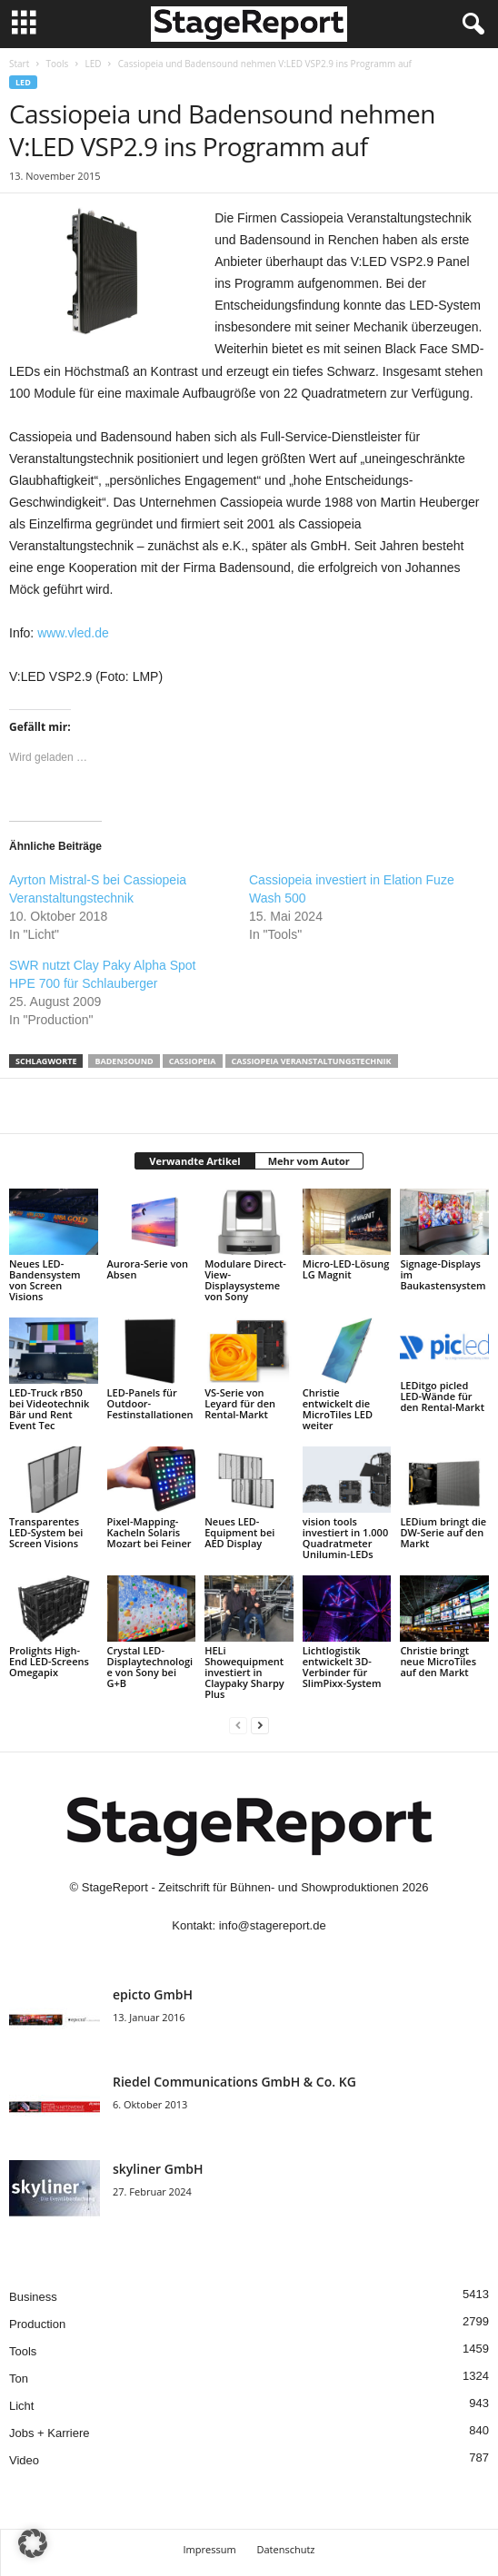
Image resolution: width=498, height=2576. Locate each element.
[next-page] (260, 1724)
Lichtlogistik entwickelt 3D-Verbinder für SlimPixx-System (342, 1666)
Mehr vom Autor (309, 1161)
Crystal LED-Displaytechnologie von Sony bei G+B (150, 1666)
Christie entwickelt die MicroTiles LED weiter (338, 1409)
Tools (56, 63)
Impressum (210, 2549)
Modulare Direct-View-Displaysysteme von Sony (245, 1280)
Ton (18, 2378)
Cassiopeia (192, 1061)
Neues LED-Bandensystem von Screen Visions (45, 1280)
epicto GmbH (153, 1994)
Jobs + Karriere (49, 2433)
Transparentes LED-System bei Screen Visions (46, 1532)
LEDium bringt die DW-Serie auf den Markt (443, 1532)
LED (93, 63)
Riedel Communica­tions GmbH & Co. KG (234, 2081)
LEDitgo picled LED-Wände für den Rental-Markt (442, 1396)
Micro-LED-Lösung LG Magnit (346, 1269)
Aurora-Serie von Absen (147, 1269)
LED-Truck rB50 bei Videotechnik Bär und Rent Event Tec (49, 1409)
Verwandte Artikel (194, 1161)
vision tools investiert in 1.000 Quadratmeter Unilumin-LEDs (345, 1538)
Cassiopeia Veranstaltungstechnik (312, 1061)
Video (24, 2460)
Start (19, 63)
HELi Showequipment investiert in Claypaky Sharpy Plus (244, 1672)
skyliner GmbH (158, 2168)
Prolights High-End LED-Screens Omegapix (49, 1661)
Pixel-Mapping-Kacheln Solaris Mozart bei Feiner (149, 1532)
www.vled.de (73, 633)
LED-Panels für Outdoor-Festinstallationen (150, 1403)
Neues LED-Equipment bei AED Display (239, 1532)
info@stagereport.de (272, 1925)
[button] (32, 2543)
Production (37, 2324)
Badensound (124, 1061)
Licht (21, 2406)
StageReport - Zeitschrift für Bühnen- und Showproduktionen (240, 1887)
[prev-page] (238, 1724)
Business (33, 2297)
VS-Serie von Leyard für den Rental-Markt (239, 1403)
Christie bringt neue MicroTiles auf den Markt (438, 1661)
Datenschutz (285, 2549)
